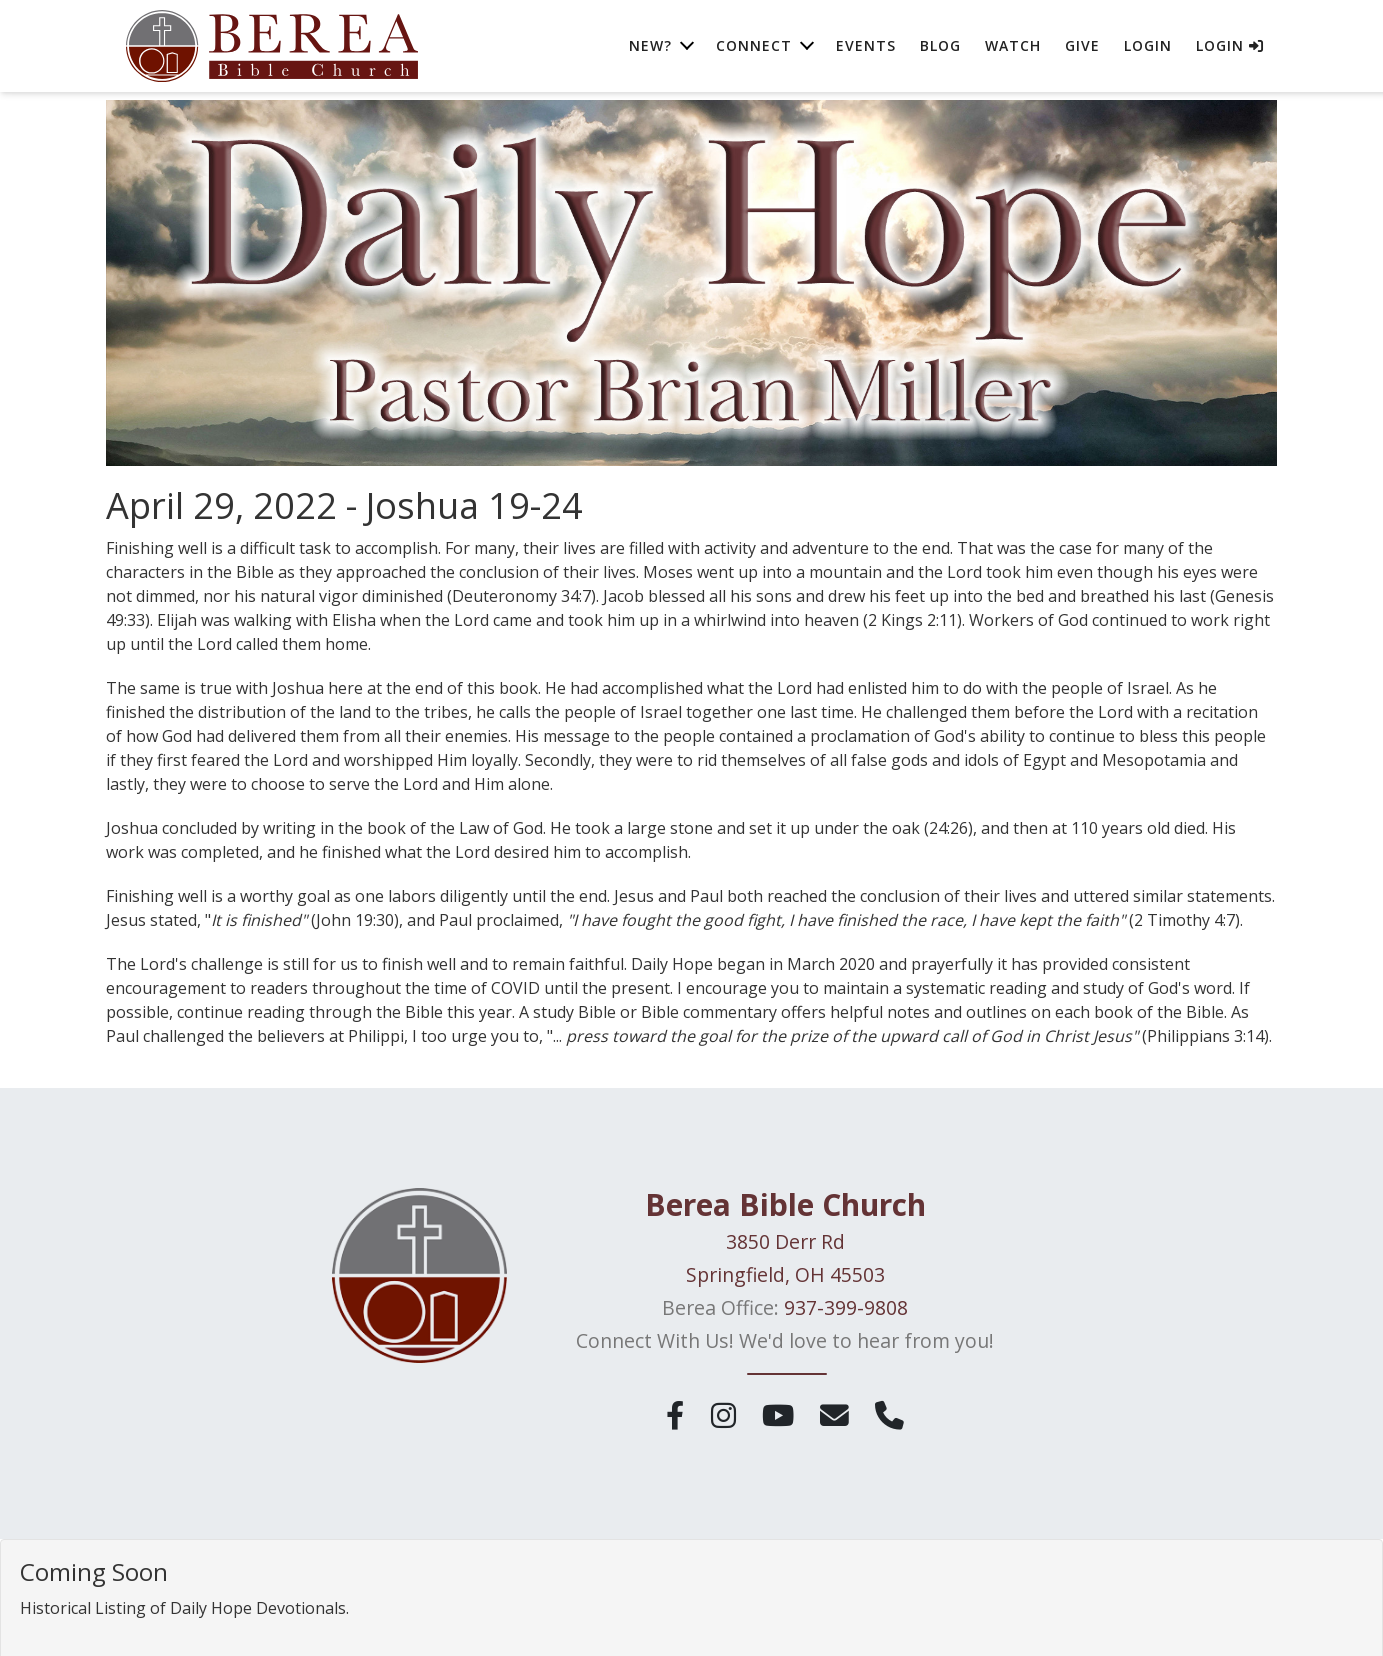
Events (866, 49)
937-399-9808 (846, 1307)
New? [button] (650, 49)
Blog (940, 49)
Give (1082, 49)
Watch (1013, 49)
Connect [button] (754, 49)
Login (1148, 49)
